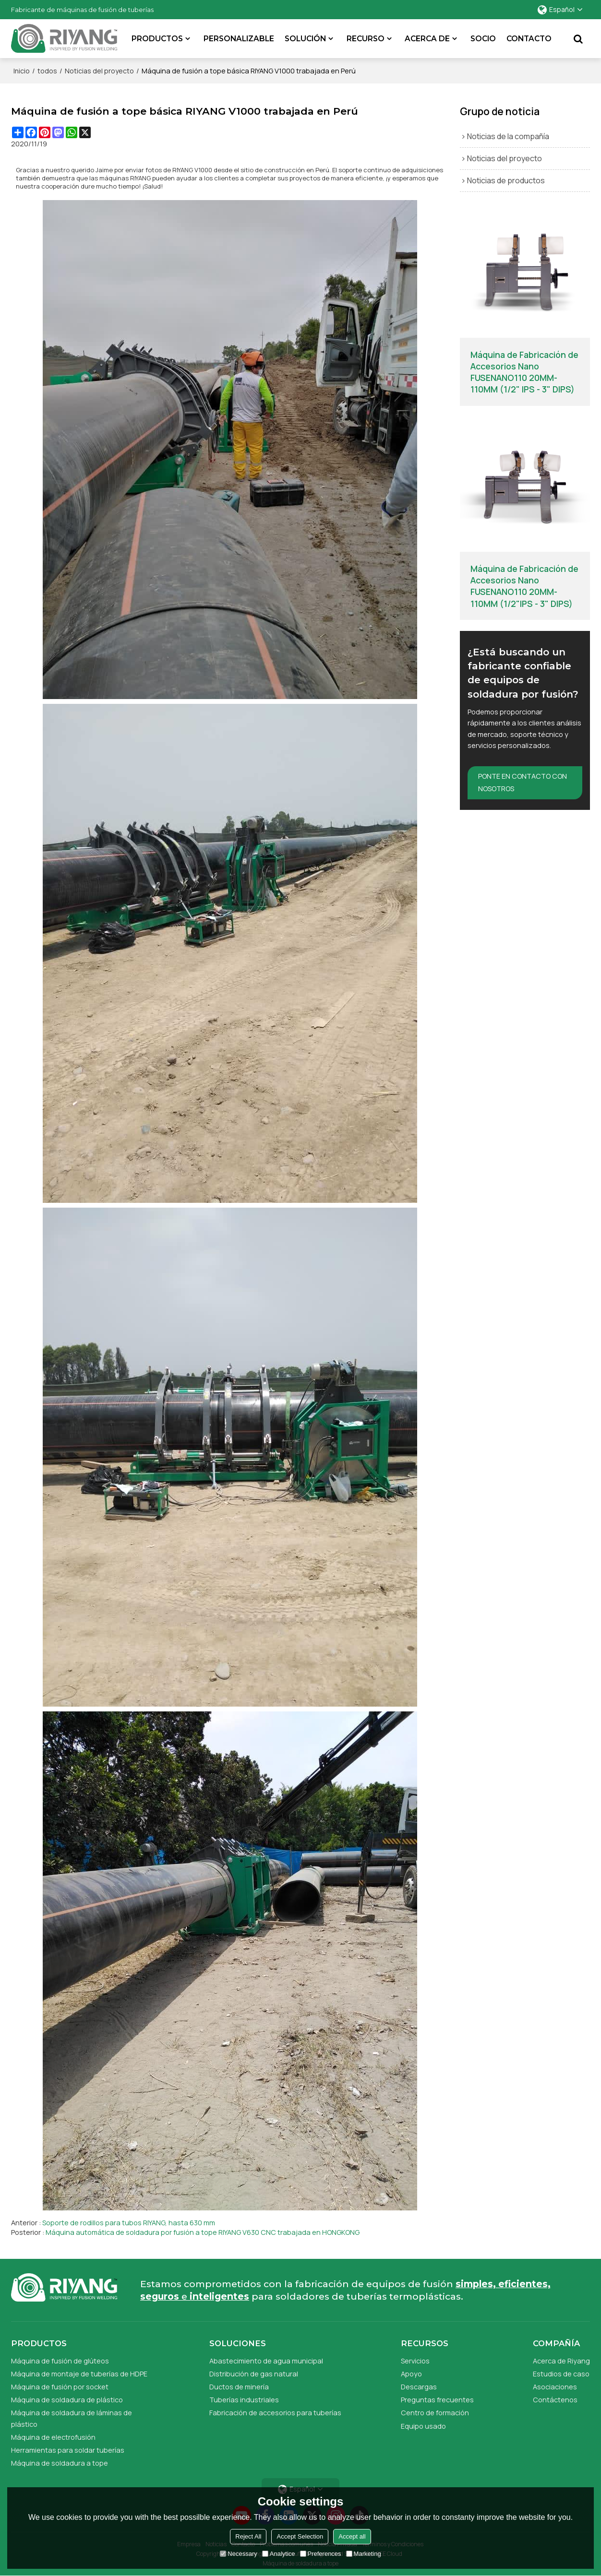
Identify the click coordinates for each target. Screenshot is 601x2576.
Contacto (529, 38)
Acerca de (427, 38)
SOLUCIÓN (305, 38)
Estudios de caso (561, 2373)
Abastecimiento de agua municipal (266, 2360)
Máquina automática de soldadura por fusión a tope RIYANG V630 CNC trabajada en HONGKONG (203, 2232)
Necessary (238, 2553)
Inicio (21, 70)
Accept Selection (299, 2536)
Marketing (363, 2553)
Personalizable (239, 38)
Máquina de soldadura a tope (59, 2463)
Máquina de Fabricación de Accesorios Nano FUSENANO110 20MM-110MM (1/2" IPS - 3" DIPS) (524, 371)
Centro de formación (435, 2413)
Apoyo (411, 2373)
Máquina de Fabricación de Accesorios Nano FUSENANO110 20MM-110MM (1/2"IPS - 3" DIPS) (524, 586)
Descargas (419, 2386)
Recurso (366, 38)
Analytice (278, 2553)
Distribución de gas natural (253, 2373)
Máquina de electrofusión (53, 2437)
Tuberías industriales (244, 2400)
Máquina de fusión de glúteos (60, 2360)
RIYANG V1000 (192, 170)
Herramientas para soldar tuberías (67, 2450)
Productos (157, 38)
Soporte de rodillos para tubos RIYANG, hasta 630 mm (128, 2222)
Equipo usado (423, 2426)
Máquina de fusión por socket (59, 2386)
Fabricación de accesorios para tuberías (275, 2413)
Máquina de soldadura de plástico (67, 2400)
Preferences (320, 2553)
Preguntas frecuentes (437, 2400)
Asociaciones (555, 2386)
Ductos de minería (239, 2386)
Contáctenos (555, 2400)
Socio (483, 38)
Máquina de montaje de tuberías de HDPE (79, 2373)
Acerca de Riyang (561, 2360)
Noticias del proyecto (99, 70)
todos (47, 70)
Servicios (415, 2360)
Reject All (248, 2536)
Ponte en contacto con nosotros (523, 783)
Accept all (351, 2536)
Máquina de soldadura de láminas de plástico (71, 2419)
